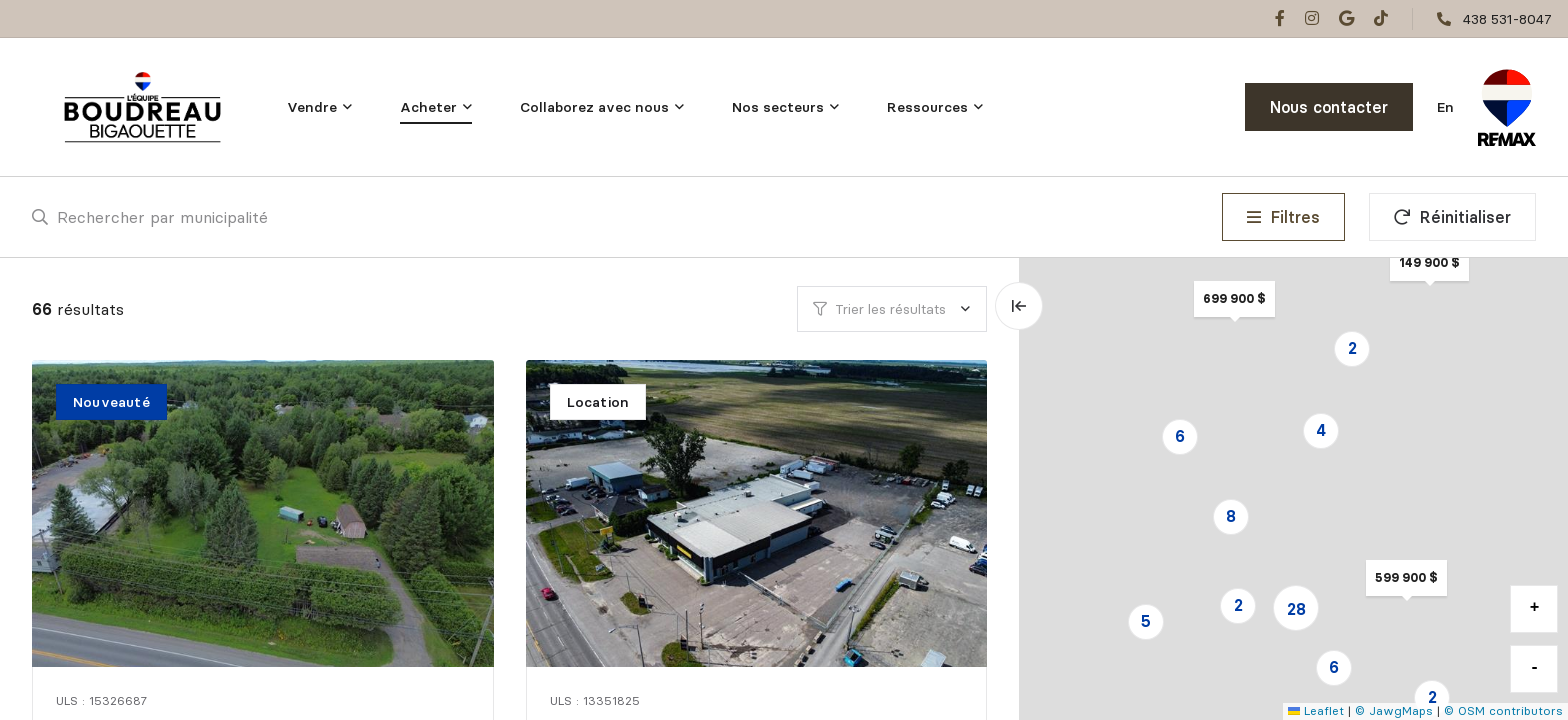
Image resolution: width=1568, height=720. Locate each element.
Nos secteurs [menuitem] (778, 107)
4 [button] (1321, 430)
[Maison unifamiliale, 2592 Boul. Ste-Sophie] (265, 513)
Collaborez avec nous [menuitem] (594, 107)
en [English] (1445, 107)
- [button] (1535, 668)
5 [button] (1146, 621)
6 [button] (1180, 436)
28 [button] (1296, 609)
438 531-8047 (1507, 19)
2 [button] (1238, 605)
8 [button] (1231, 516)
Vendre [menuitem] (312, 107)
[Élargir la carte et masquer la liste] (1019, 306)
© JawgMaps (1394, 710)
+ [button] (1535, 608)
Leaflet (1316, 710)
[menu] (319, 107)
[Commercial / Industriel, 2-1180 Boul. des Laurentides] (759, 513)
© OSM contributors (1503, 710)
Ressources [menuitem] (927, 107)
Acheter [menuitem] (428, 107)
